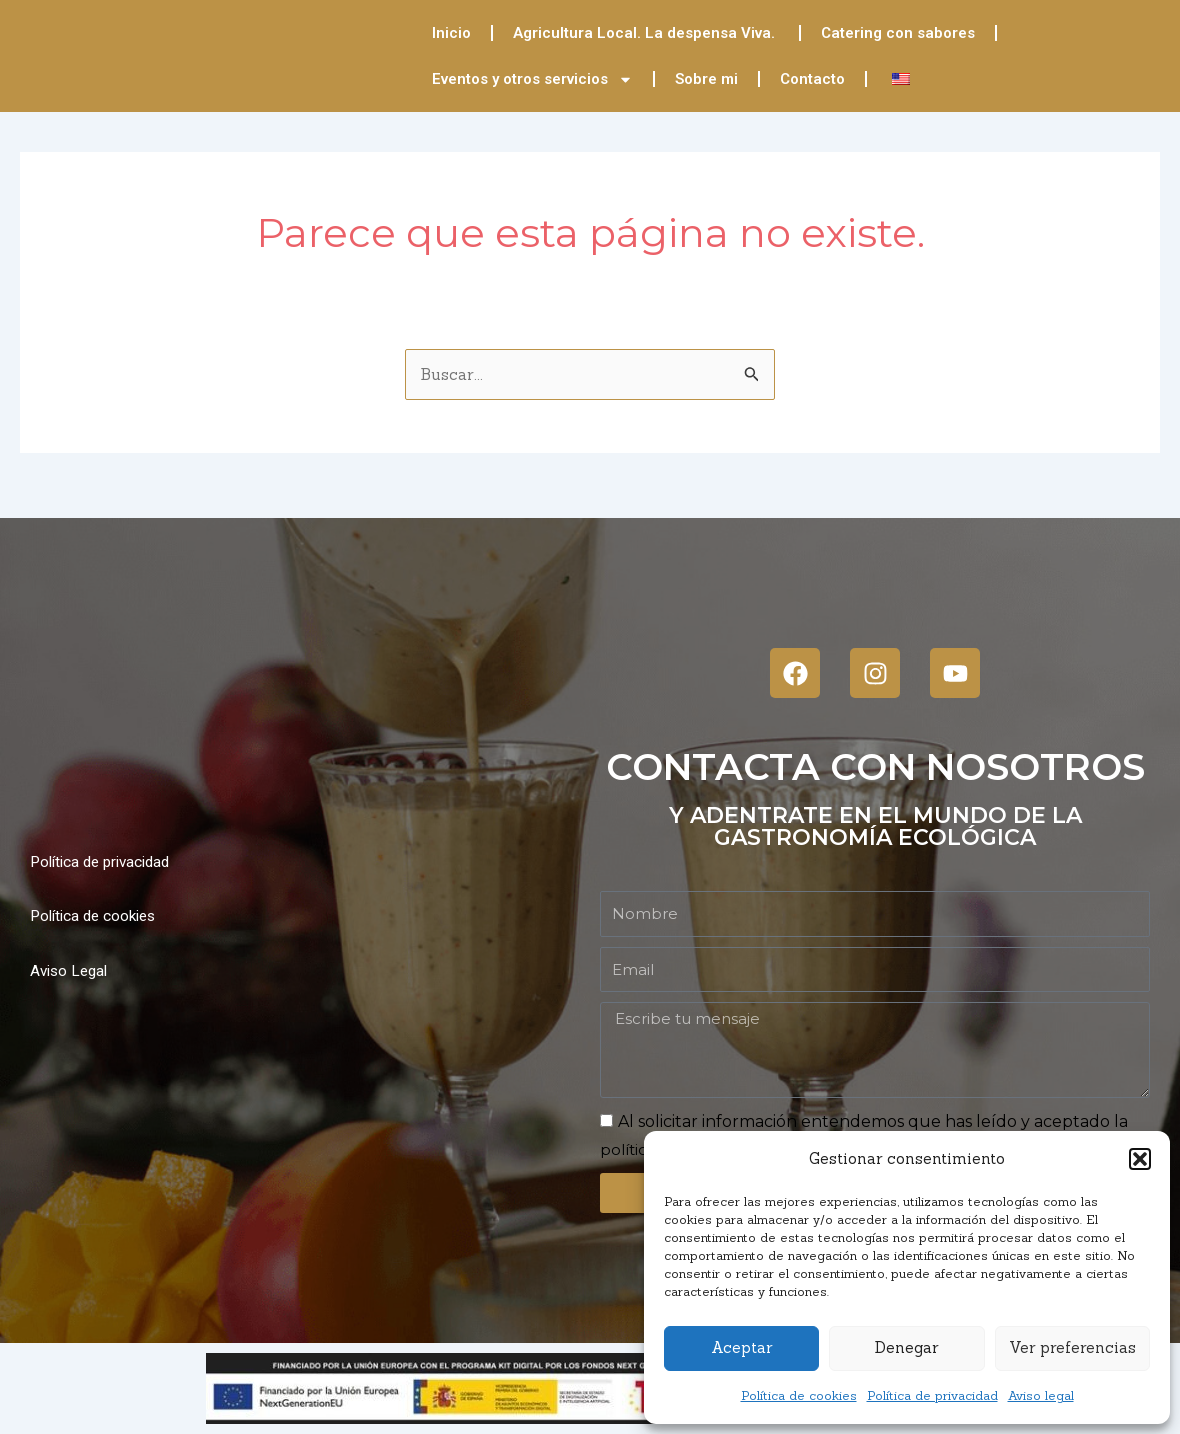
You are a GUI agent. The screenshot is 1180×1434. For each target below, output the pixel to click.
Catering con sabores (898, 33)
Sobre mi (706, 79)
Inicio (451, 33)
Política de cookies (799, 1395)
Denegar (906, 1347)
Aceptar (741, 1347)
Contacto (812, 79)
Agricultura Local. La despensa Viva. (646, 33)
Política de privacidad (932, 1395)
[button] (1140, 1159)
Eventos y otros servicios (532, 79)
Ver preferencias (1072, 1347)
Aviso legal (1041, 1395)
